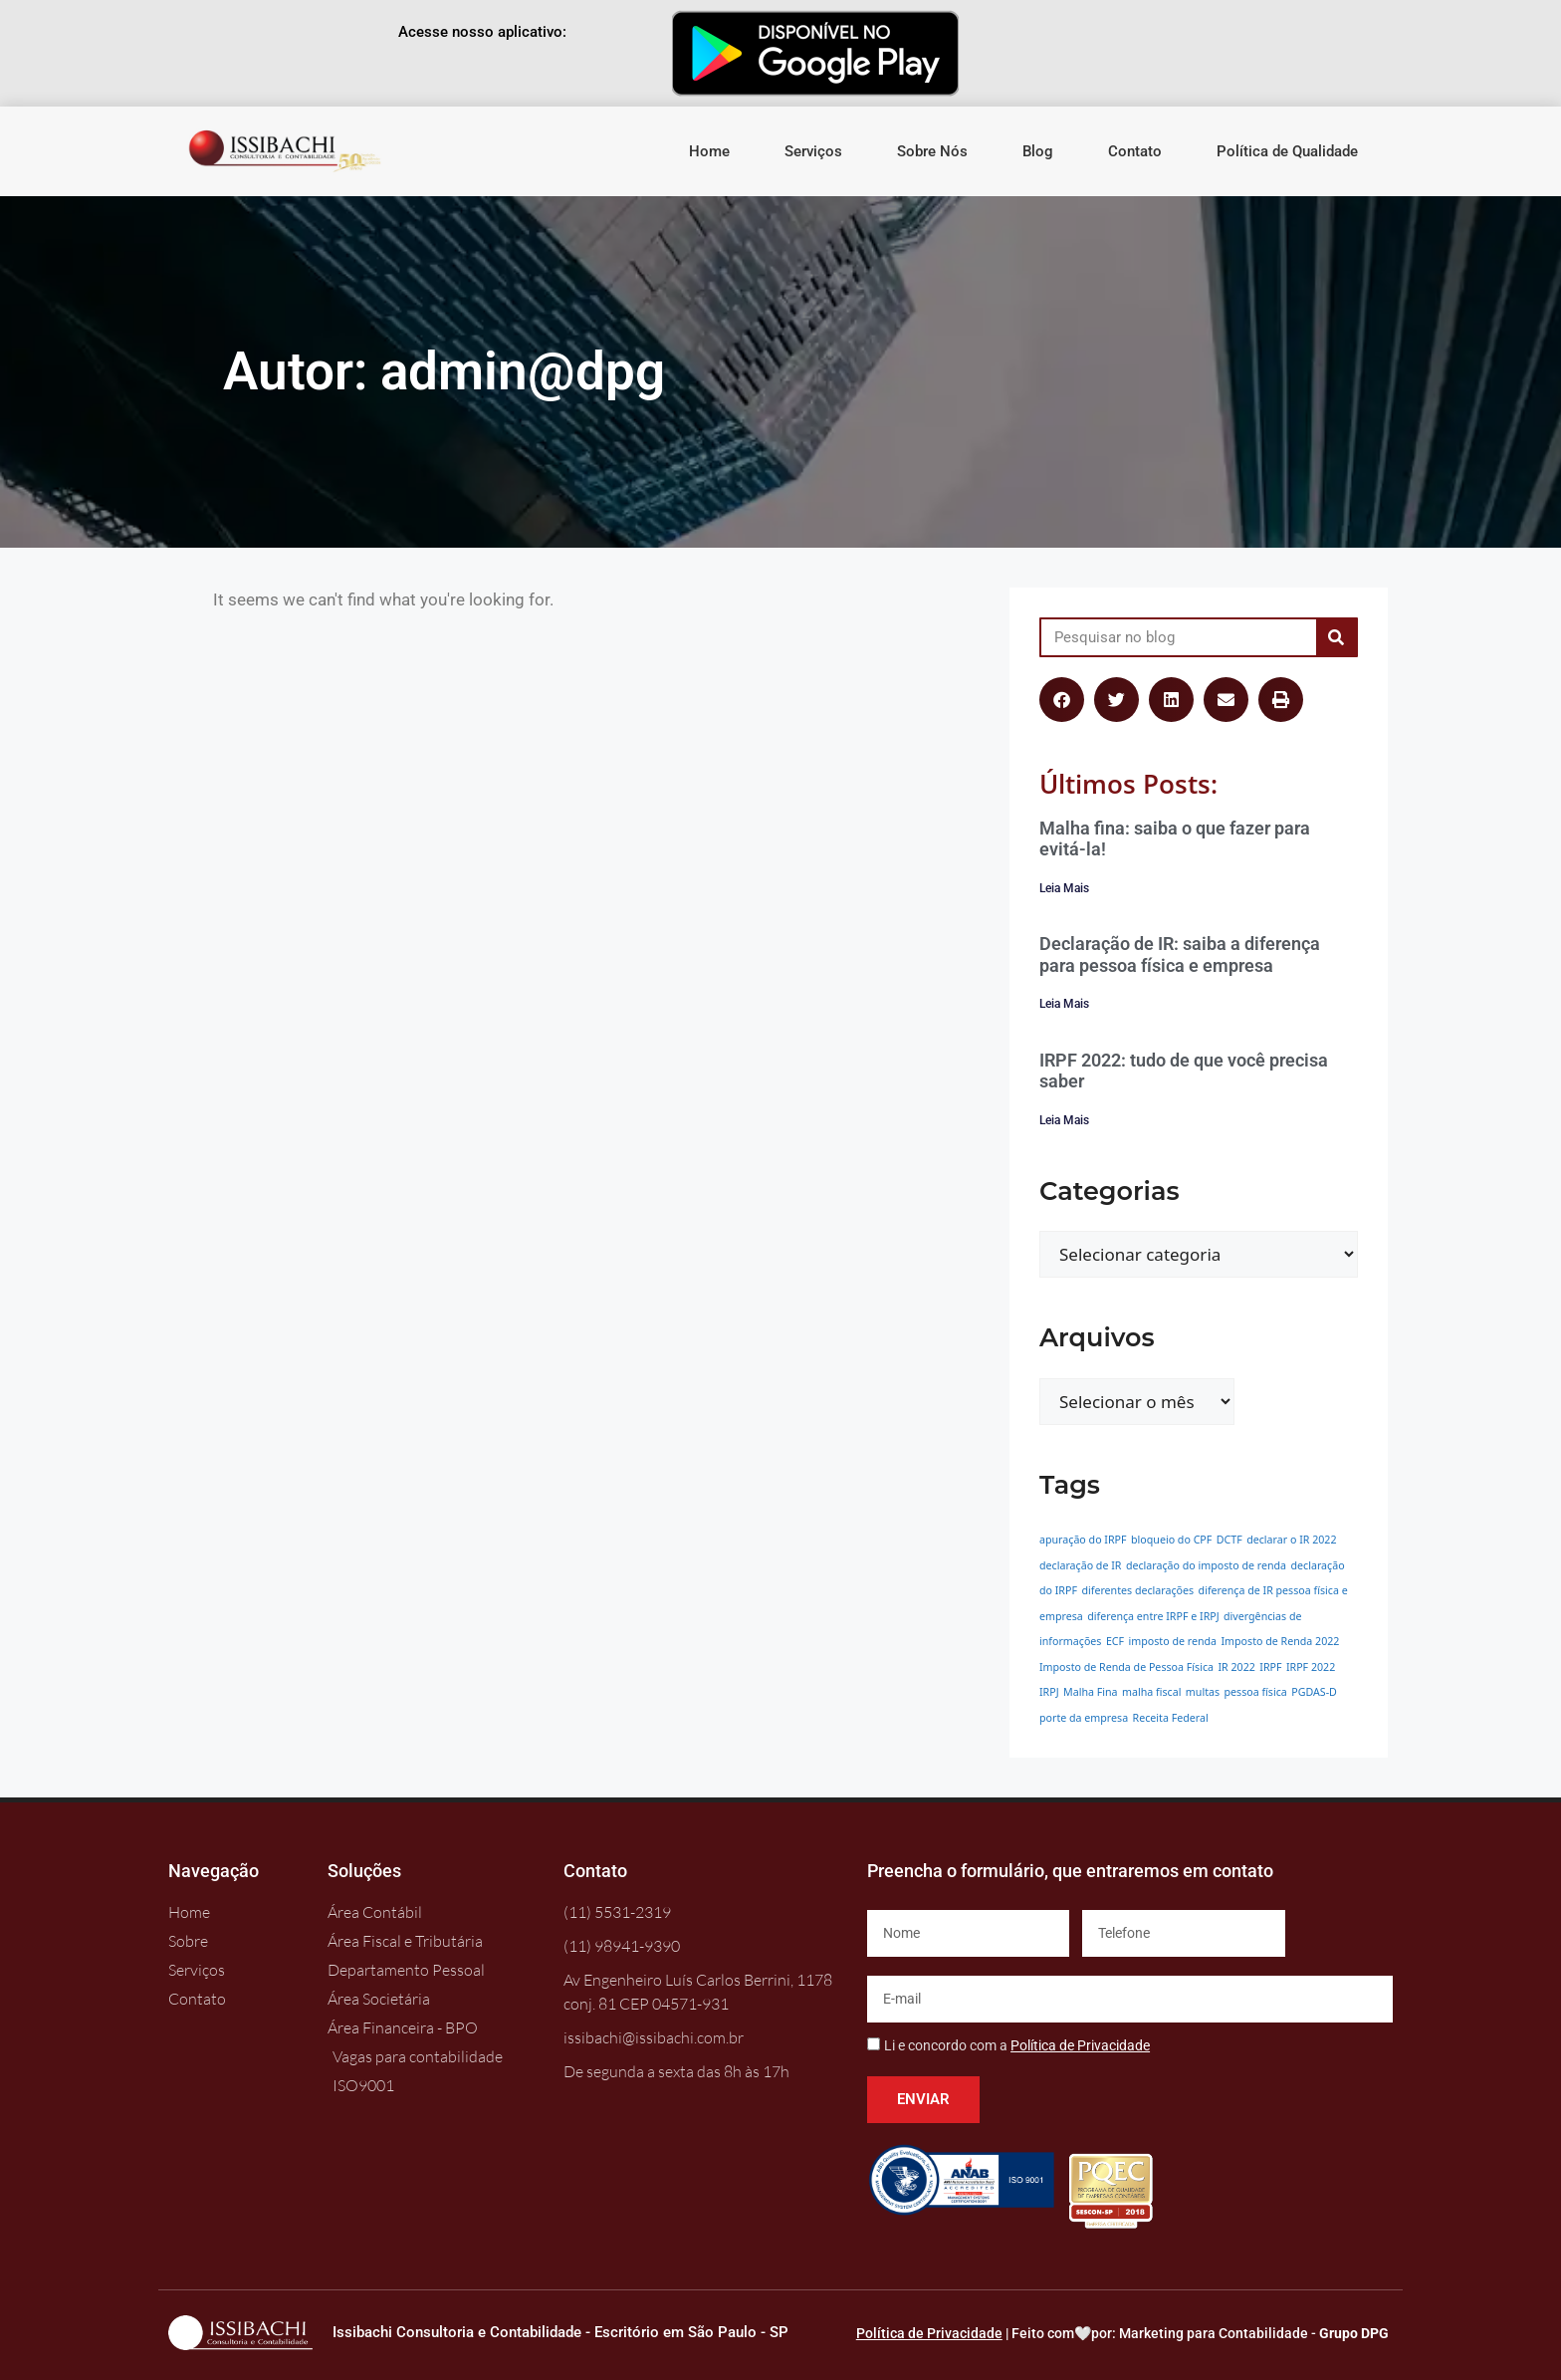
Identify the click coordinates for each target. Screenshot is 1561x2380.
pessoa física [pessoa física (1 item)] (1255, 1692)
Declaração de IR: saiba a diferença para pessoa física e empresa (1179, 954)
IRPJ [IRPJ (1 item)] (1049, 1692)
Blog (1037, 151)
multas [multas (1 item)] (1203, 1692)
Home (709, 151)
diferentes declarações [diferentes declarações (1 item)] (1137, 1590)
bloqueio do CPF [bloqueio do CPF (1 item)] (1171, 1540)
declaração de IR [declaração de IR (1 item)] (1080, 1565)
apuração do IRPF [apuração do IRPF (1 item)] (1083, 1540)
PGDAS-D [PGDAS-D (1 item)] (1314, 1692)
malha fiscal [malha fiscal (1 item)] (1151, 1692)
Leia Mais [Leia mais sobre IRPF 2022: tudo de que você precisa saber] (1064, 1120)
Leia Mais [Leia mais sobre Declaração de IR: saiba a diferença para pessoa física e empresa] (1064, 1004)
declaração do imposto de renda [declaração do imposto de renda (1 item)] (1206, 1565)
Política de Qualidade (1287, 151)
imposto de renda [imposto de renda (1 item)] (1173, 1641)
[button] (1061, 699)
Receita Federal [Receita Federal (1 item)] (1171, 1718)
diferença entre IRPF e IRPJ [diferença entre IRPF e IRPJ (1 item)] (1153, 1616)
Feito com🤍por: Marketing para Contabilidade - (1200, 2333)
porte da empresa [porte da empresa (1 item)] (1083, 1718)
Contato (1135, 151)
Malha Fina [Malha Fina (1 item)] (1090, 1692)
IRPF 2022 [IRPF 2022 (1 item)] (1310, 1667)
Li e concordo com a (1017, 2045)
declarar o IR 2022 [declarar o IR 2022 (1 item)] (1291, 1540)
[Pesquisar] (1336, 637)
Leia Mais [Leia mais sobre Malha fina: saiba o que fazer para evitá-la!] (1064, 888)
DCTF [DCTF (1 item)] (1229, 1540)
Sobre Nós (932, 151)
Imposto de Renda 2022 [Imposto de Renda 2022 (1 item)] (1280, 1641)
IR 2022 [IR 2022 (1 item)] (1236, 1667)
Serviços (813, 151)
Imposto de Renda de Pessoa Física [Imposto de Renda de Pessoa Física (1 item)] (1126, 1667)
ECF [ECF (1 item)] (1115, 1641)
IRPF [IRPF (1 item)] (1270, 1667)
